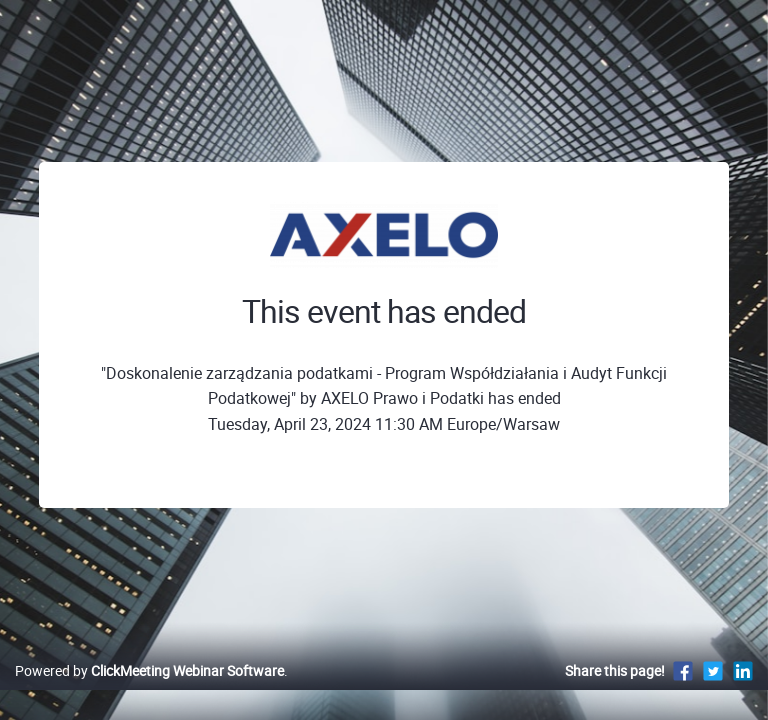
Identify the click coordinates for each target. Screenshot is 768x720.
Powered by (149, 670)
